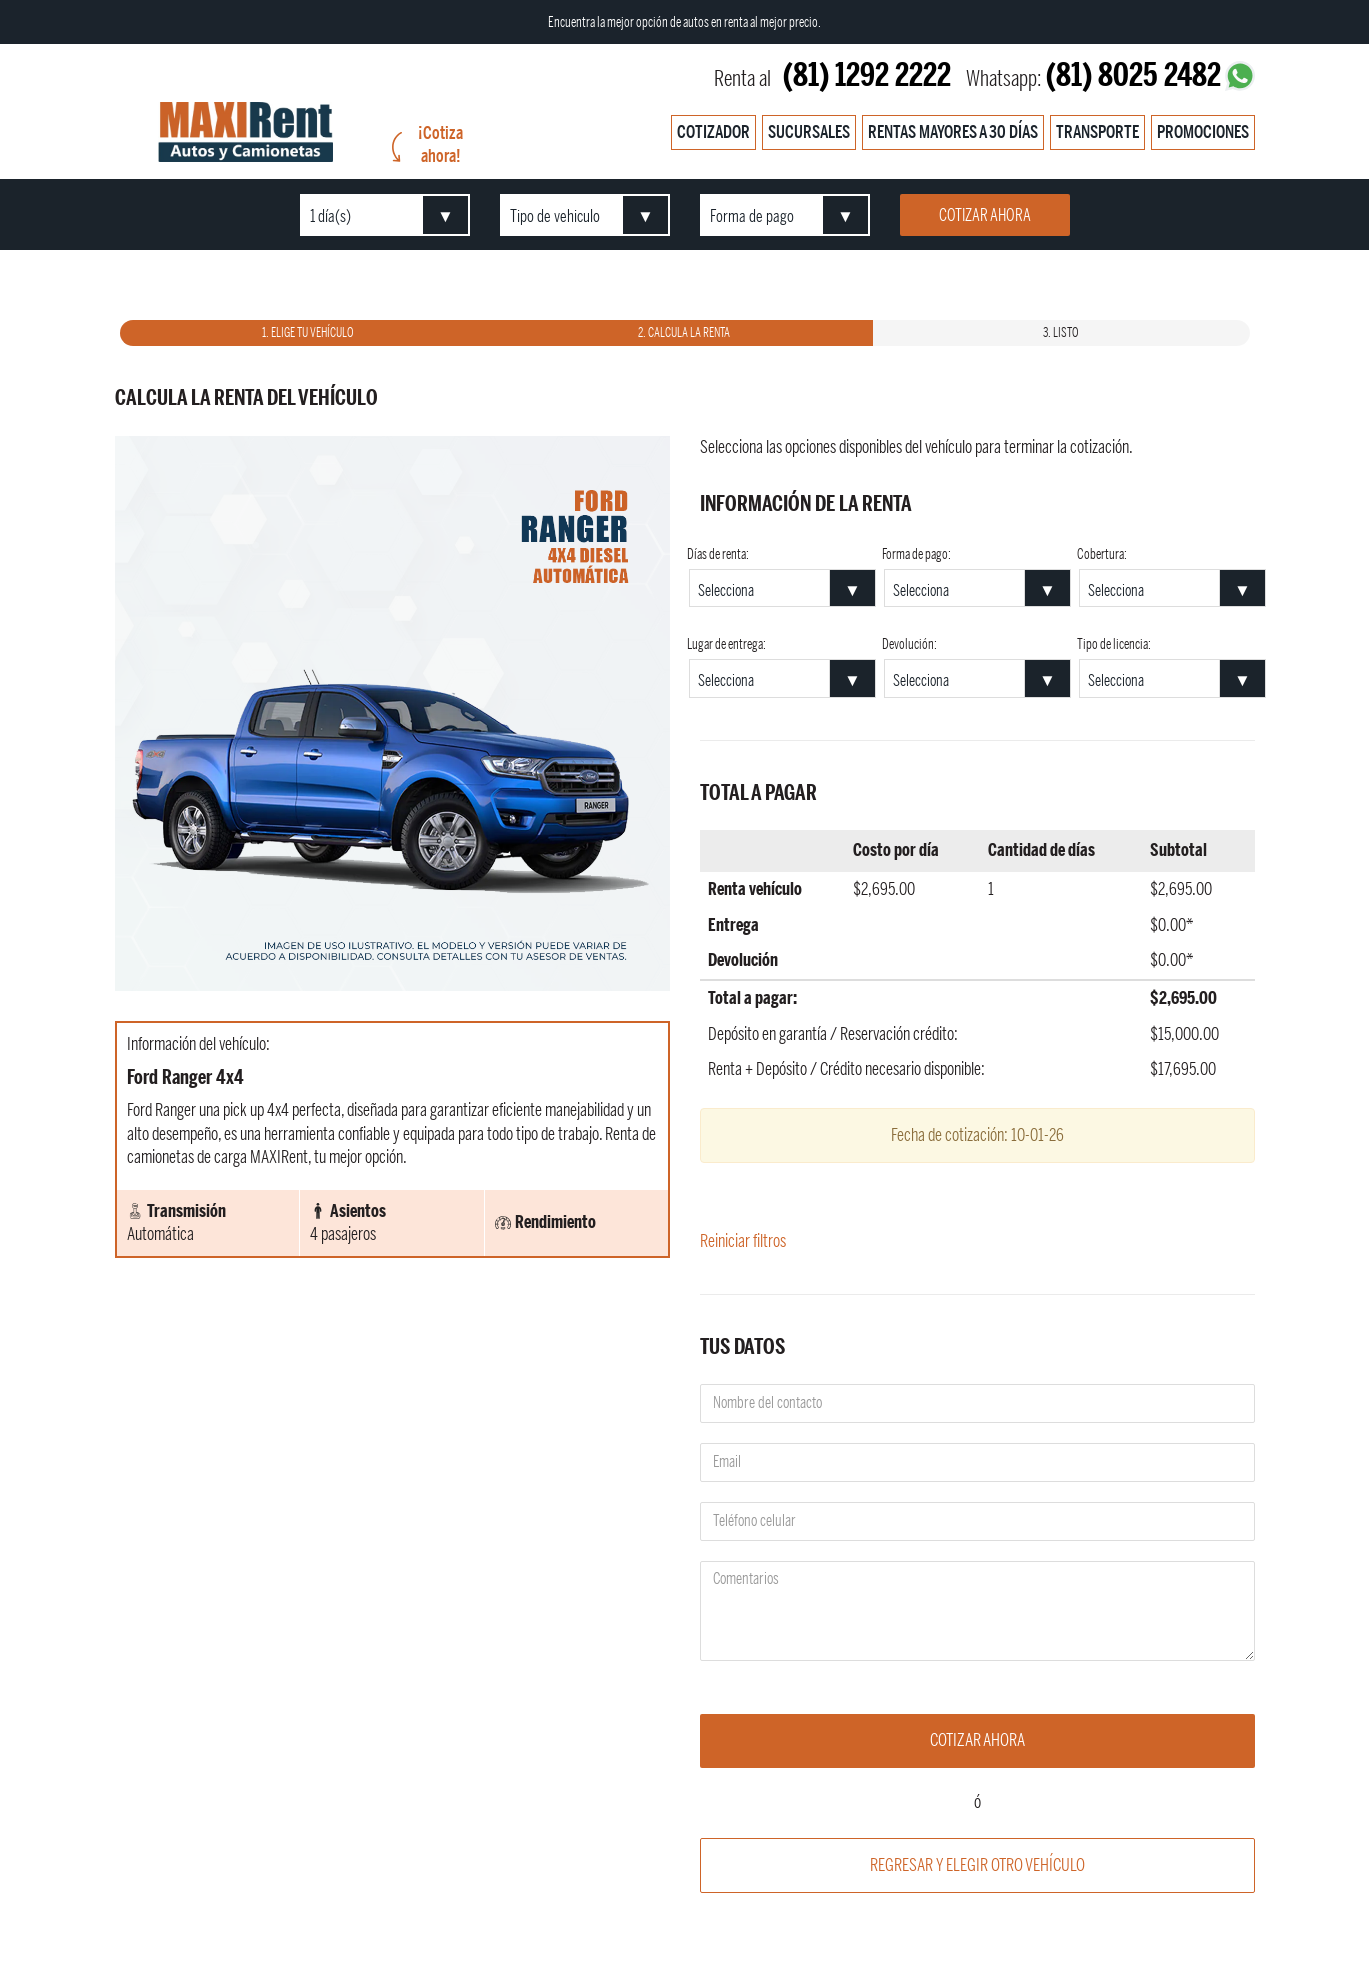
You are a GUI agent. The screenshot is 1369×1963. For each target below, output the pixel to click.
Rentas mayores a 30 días (953, 132)
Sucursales (809, 132)
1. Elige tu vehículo (308, 333)
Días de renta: (718, 555)
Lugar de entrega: (726, 645)
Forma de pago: (916, 555)
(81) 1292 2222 (867, 75)
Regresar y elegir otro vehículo (977, 1865)
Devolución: (909, 645)
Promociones (1203, 132)
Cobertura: (1102, 555)
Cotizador (713, 132)
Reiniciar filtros (743, 1241)
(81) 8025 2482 (1133, 75)
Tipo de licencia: (1114, 645)
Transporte (1097, 132)
